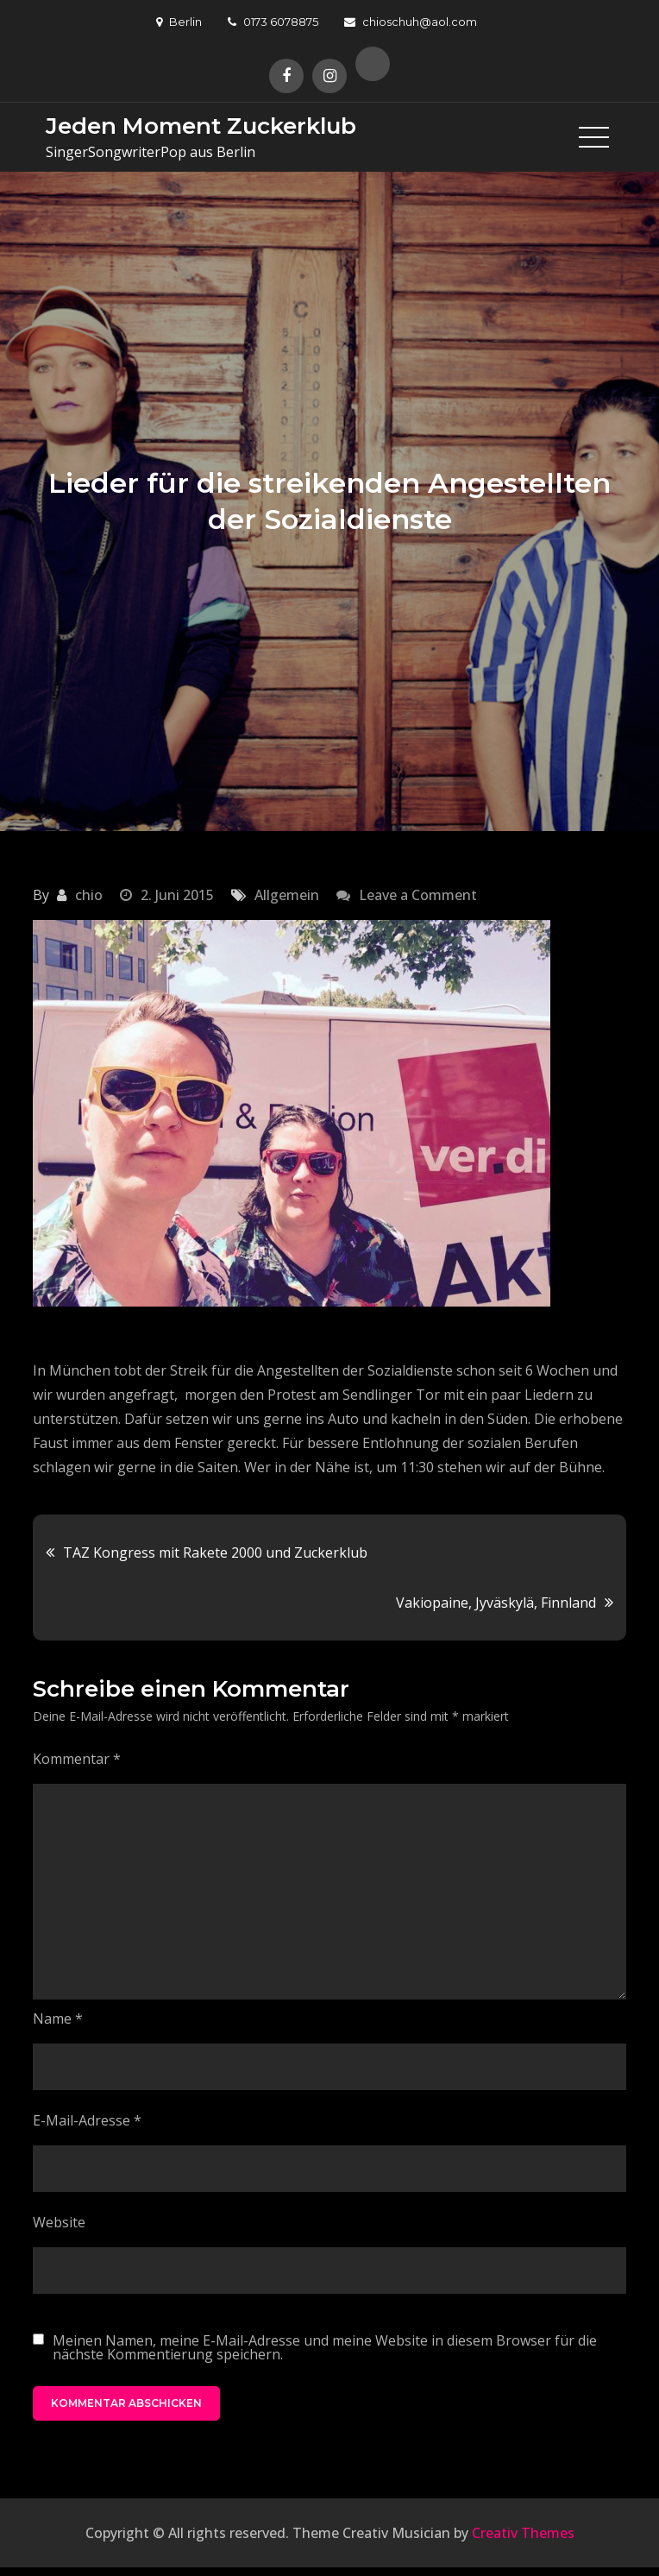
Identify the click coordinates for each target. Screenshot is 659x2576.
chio (89, 894)
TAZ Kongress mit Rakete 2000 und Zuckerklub (215, 1552)
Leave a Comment (418, 894)
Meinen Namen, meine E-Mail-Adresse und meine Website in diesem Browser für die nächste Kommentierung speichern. (325, 2347)
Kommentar (77, 1758)
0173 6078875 (273, 21)
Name (58, 2018)
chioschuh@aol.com (410, 21)
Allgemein (286, 894)
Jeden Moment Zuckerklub (201, 126)
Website (59, 2222)
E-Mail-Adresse (87, 2120)
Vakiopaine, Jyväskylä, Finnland (496, 1602)
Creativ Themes (523, 2532)
